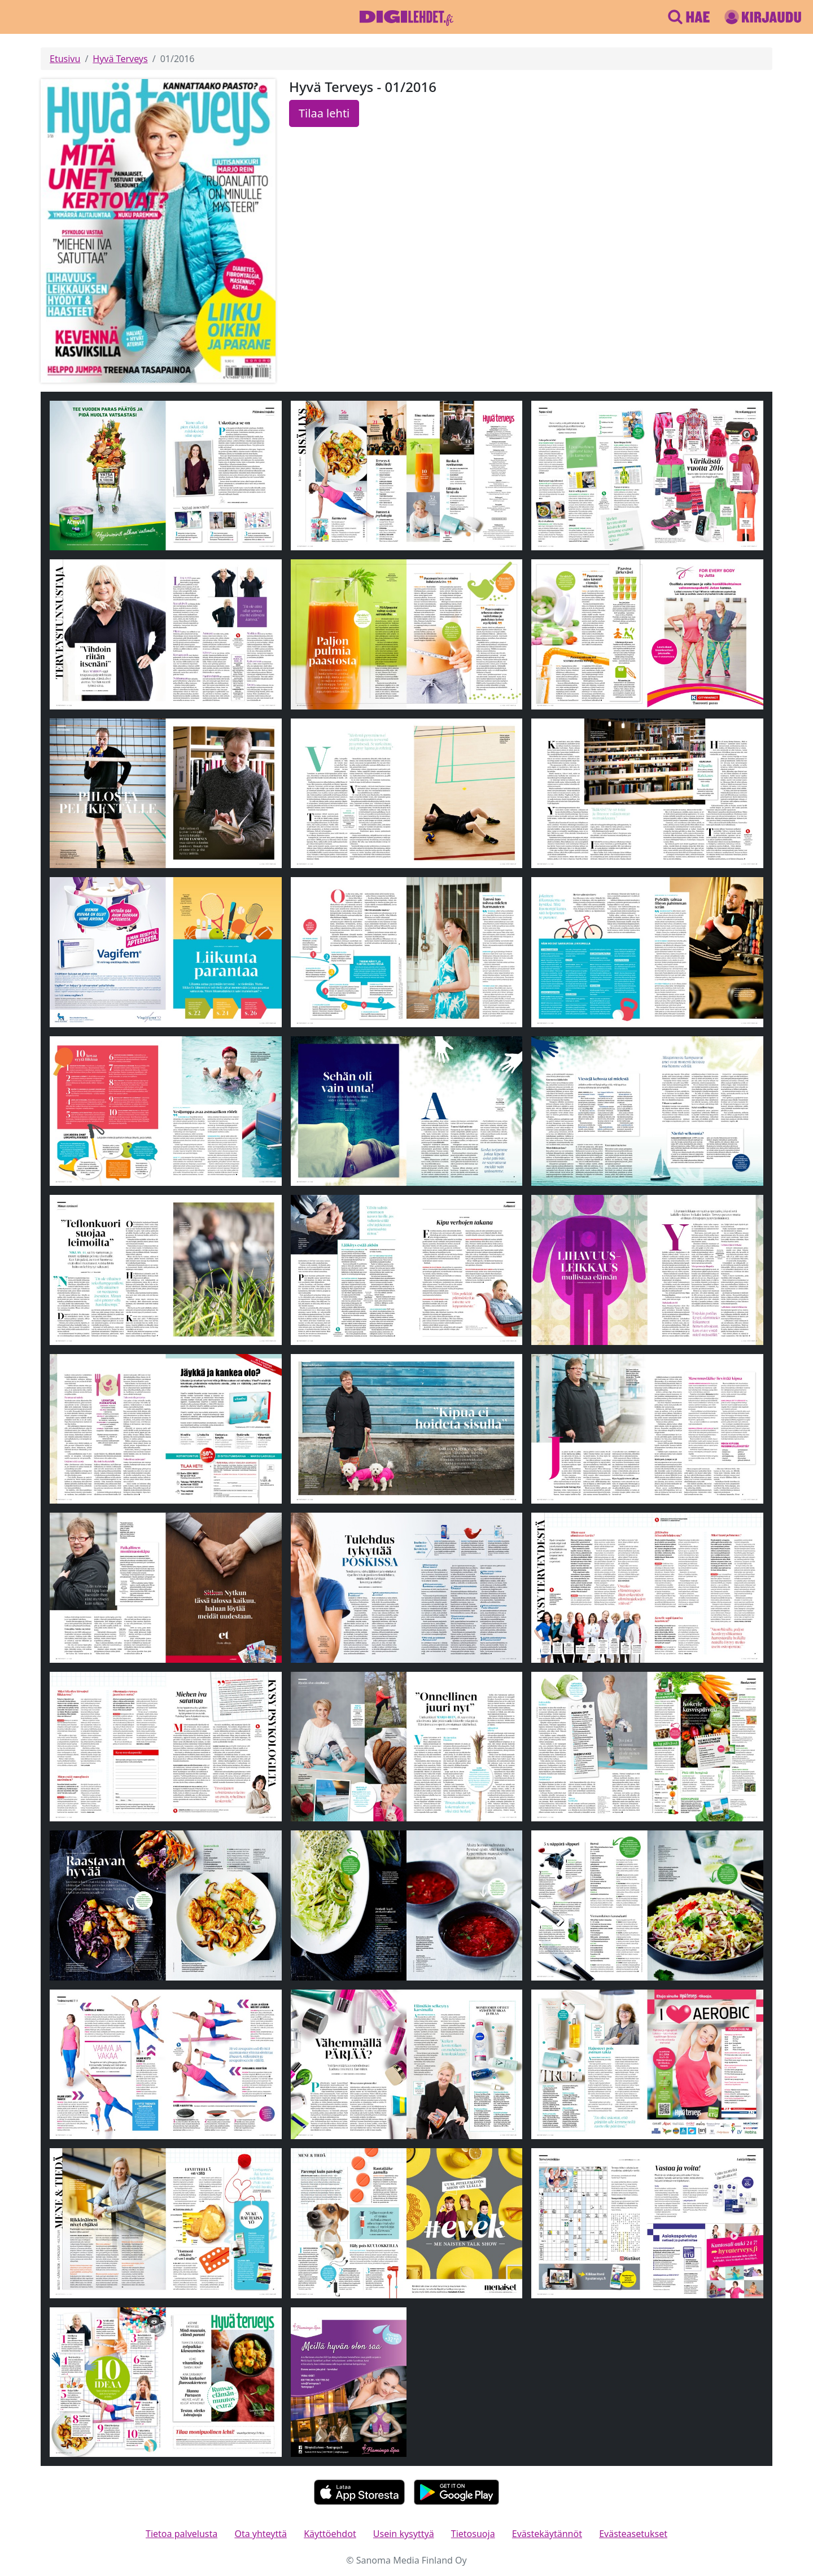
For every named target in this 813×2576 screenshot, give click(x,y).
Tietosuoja (473, 2533)
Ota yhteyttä (260, 2533)
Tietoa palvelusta (181, 2533)
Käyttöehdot (330, 2533)
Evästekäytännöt (547, 2533)
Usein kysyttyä (403, 2533)
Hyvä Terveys (120, 58)
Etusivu (65, 58)
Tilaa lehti (324, 113)
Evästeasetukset (633, 2533)
